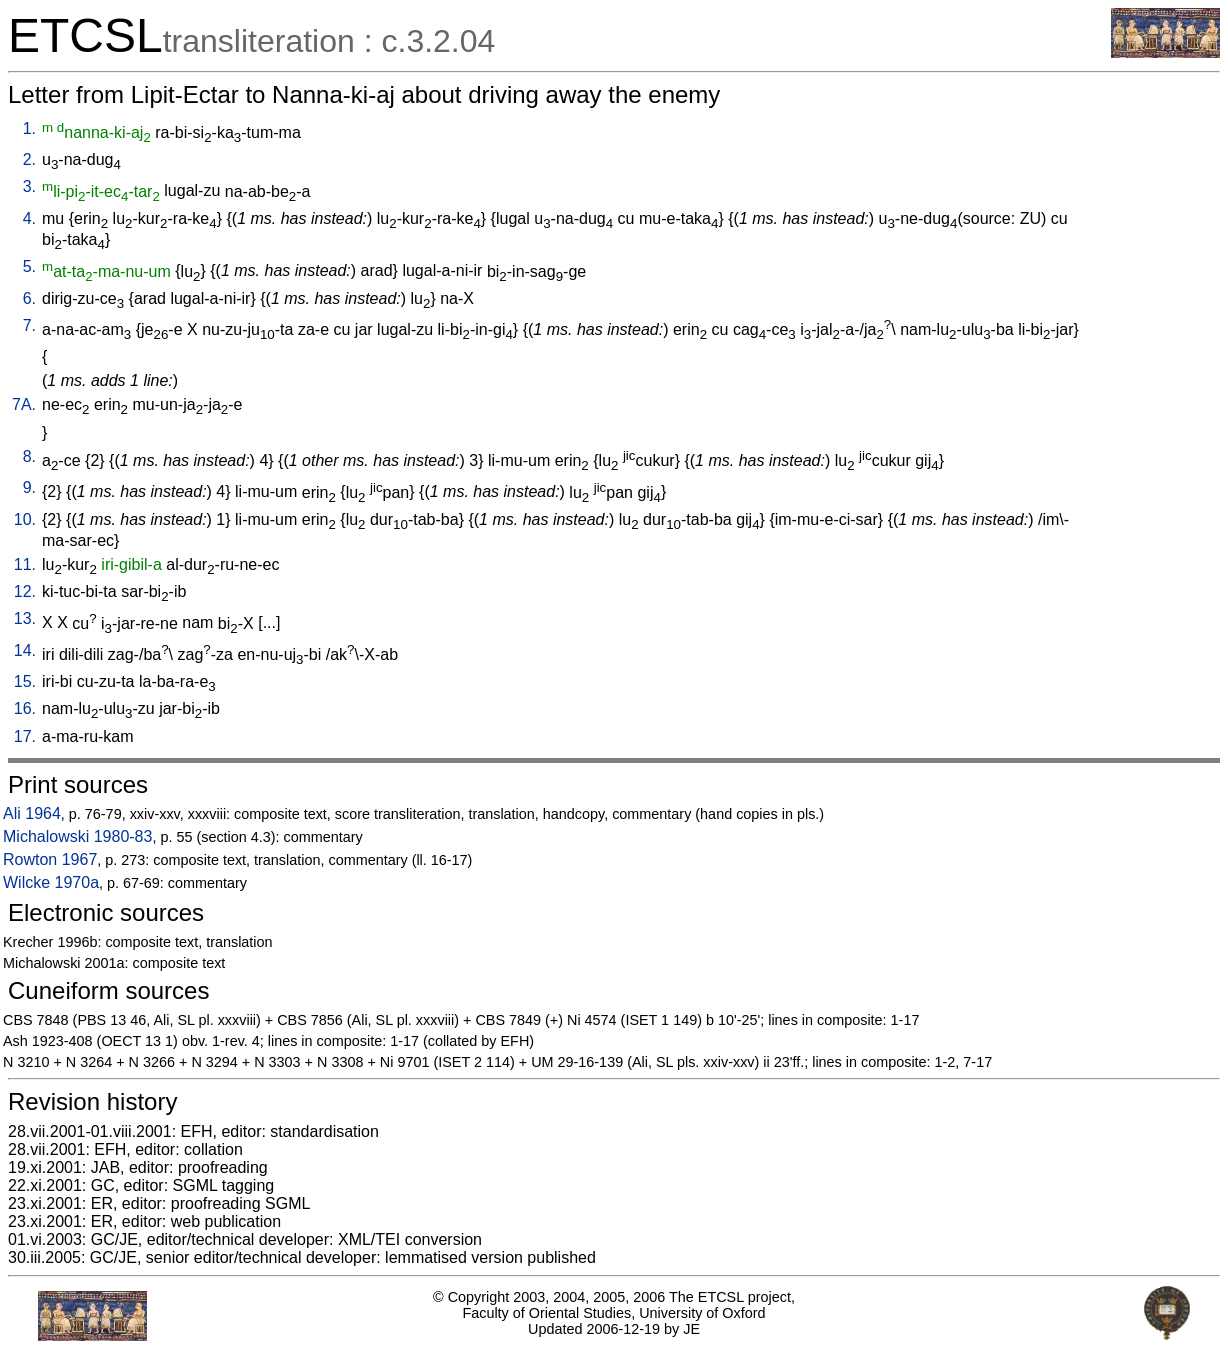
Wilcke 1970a (51, 882)
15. (25, 681)
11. (25, 564)
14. (25, 650)
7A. (24, 404)
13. (25, 618)
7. (29, 325)
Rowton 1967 (50, 859)
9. (29, 487)
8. (29, 456)
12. (25, 591)
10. (25, 519)
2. (29, 159)
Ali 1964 (32, 813)
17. (25, 736)
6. (29, 298)
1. (29, 128)
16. (25, 708)
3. (29, 186)
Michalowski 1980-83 (77, 836)
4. (29, 218)
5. (29, 266)
